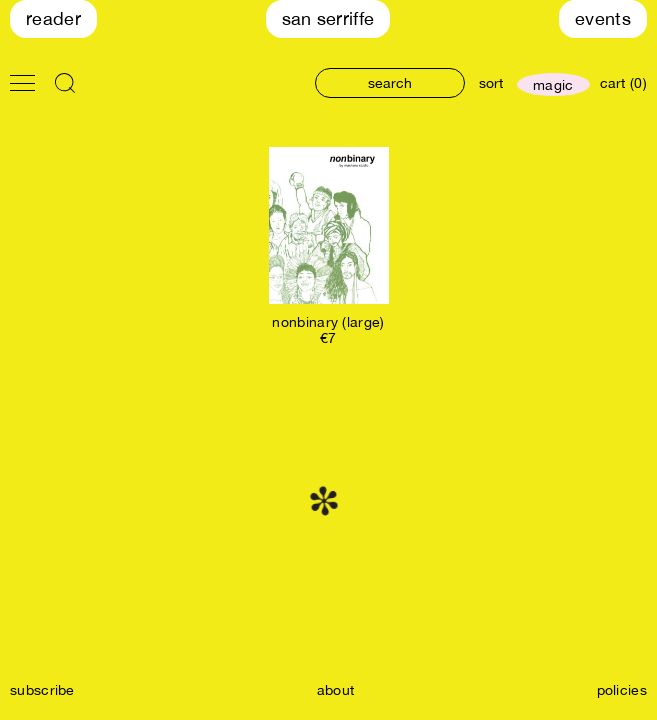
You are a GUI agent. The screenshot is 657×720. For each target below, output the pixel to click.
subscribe (42, 690)
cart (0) (623, 83)
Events (603, 18)
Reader (53, 18)
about (336, 690)
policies (622, 690)
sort (491, 83)
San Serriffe (328, 18)
